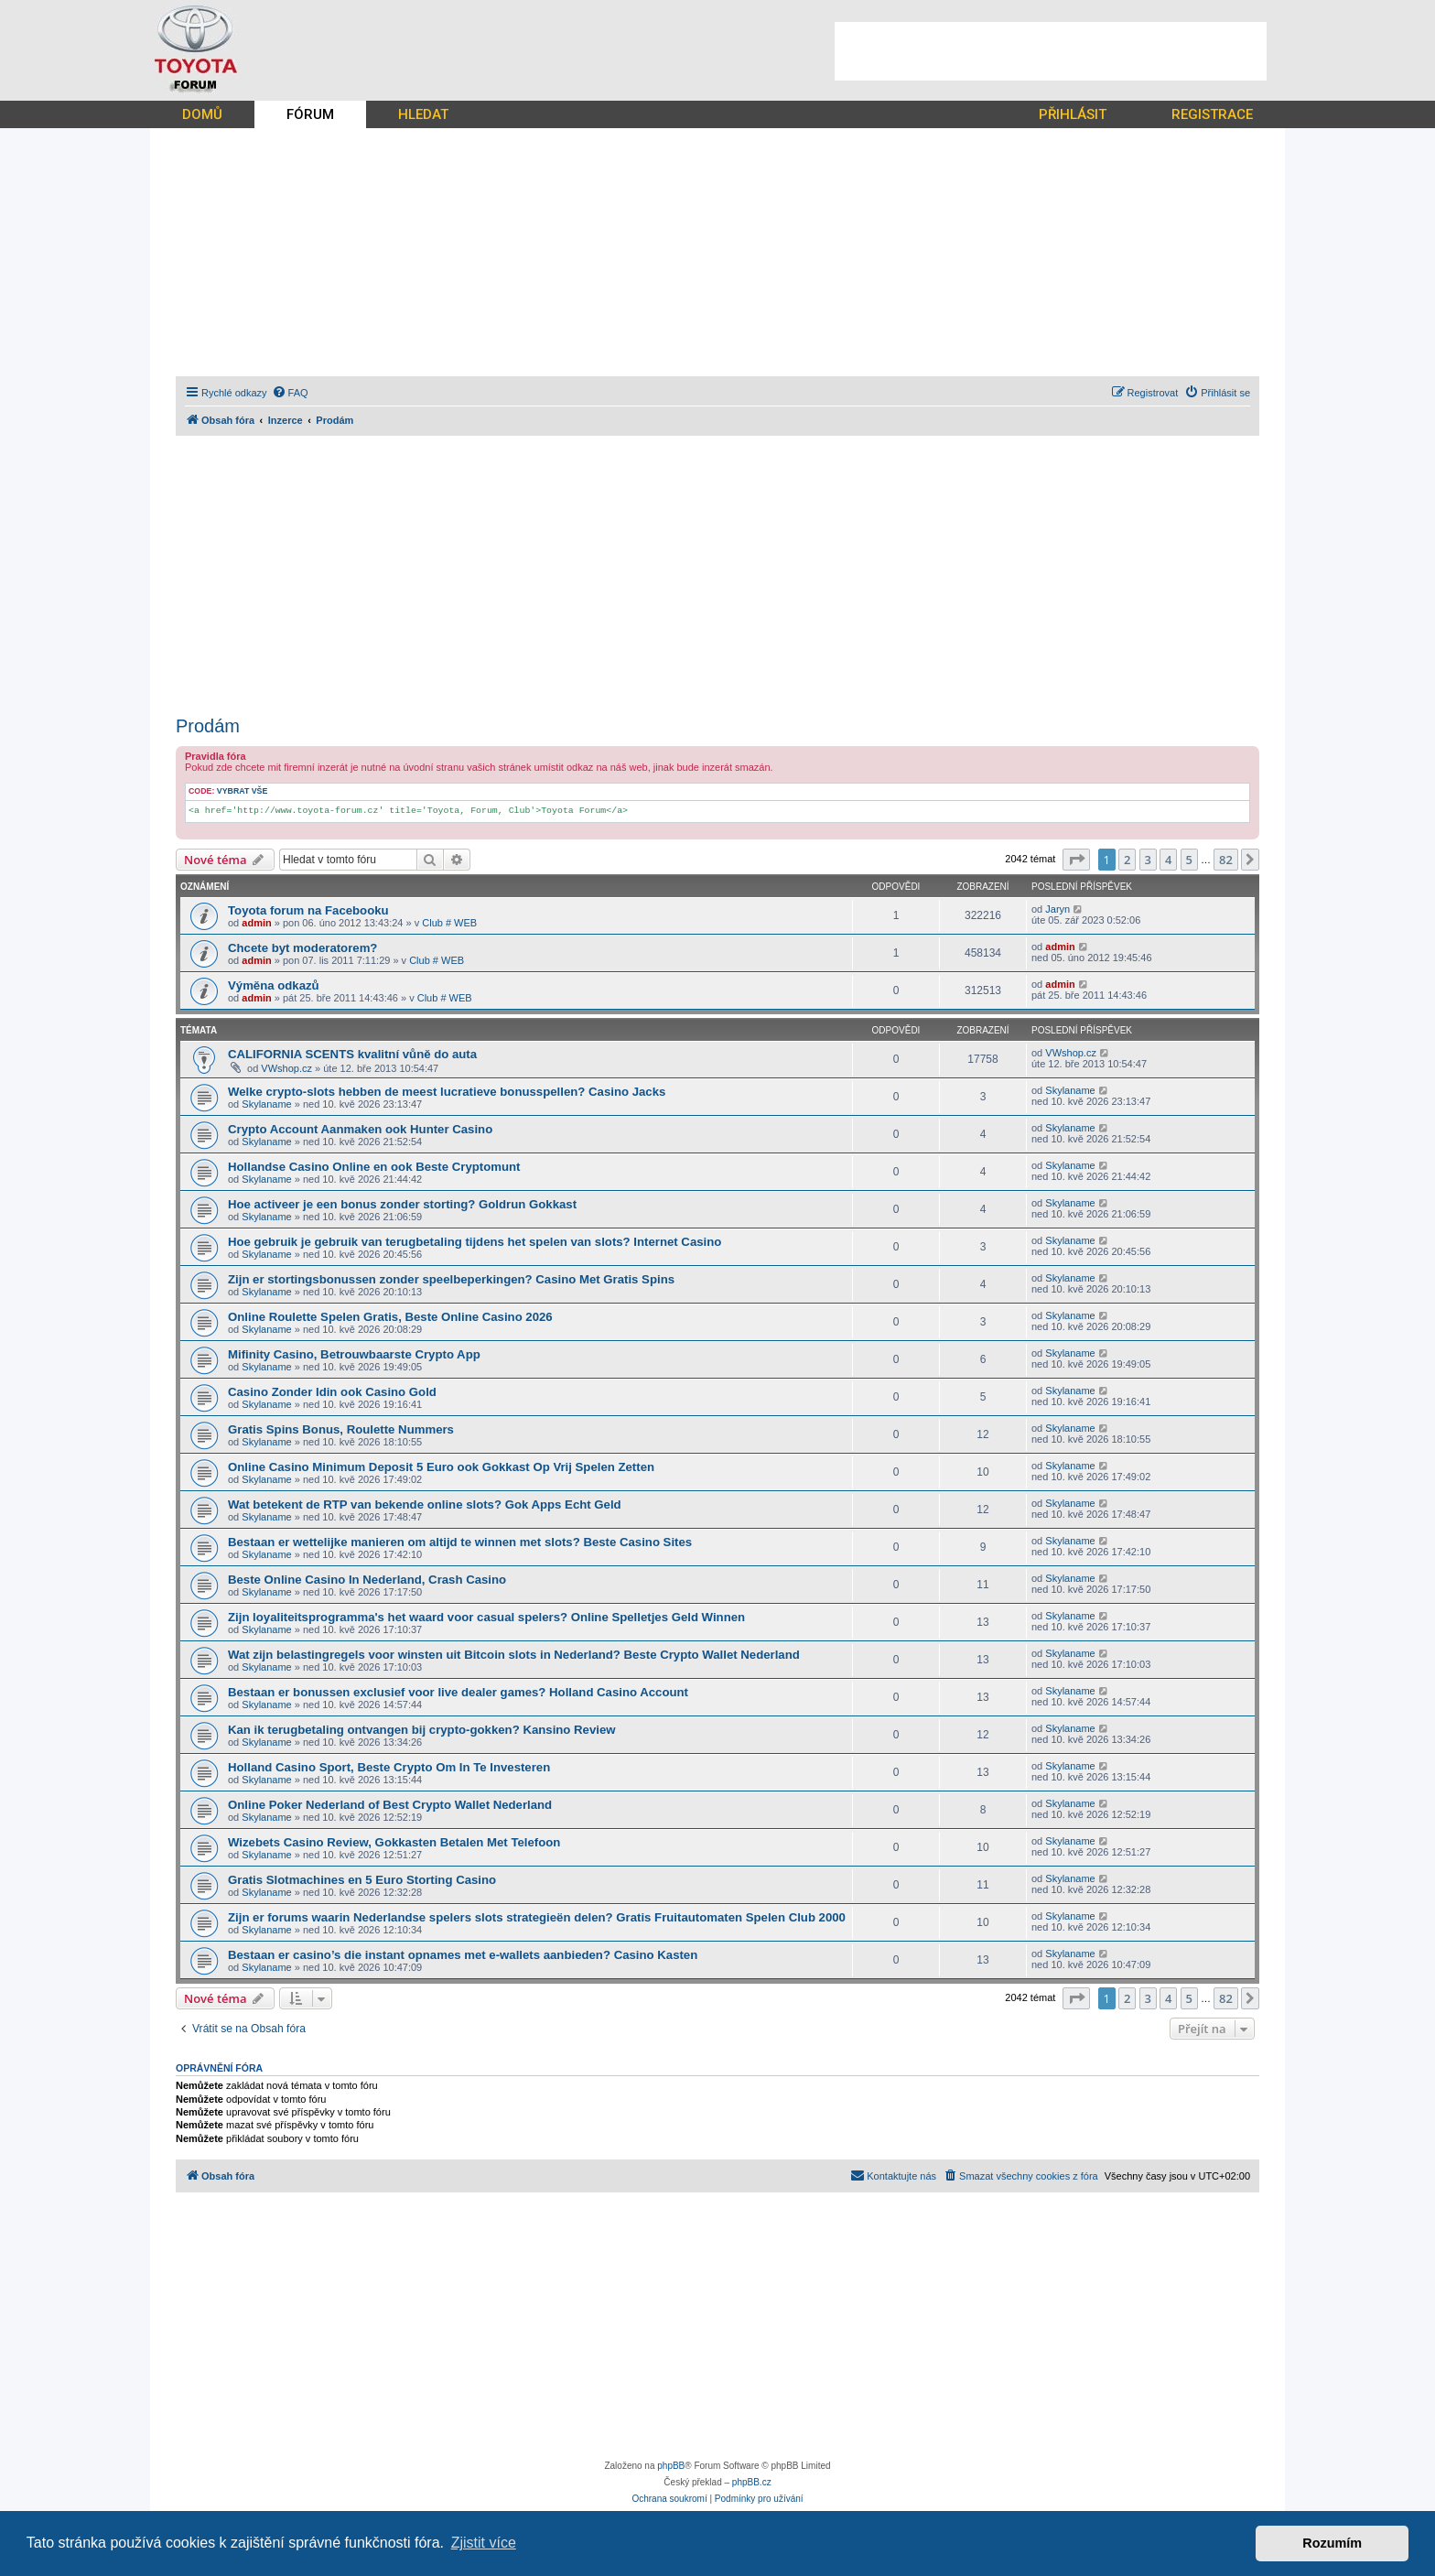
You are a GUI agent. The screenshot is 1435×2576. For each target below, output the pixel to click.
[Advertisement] (1050, 51)
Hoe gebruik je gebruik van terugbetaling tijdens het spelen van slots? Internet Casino (474, 1242)
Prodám (208, 726)
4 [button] (1168, 859)
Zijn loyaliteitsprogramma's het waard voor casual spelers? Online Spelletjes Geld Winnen (486, 1617)
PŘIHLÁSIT (1072, 114)
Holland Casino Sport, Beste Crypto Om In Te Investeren (389, 1767)
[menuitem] (290, 393)
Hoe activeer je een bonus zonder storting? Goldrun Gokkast (402, 1204)
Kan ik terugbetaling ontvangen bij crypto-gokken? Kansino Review (422, 1730)
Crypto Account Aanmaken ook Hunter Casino (360, 1129)
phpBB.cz (751, 2482)
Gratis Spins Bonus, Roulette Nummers (341, 1429)
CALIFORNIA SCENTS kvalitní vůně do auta (352, 1054)
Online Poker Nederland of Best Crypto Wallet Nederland (390, 1805)
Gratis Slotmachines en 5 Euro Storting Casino (362, 1880)
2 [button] (1127, 859)
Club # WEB (449, 922)
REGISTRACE (1212, 114)
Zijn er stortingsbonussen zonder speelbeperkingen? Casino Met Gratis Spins (451, 1279)
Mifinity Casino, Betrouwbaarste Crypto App (354, 1354)
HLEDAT (423, 114)
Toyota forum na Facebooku (308, 910)
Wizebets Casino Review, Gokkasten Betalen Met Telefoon (394, 1842)
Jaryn (1057, 909)
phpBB (671, 2466)
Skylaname (266, 1104)
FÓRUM (310, 114)
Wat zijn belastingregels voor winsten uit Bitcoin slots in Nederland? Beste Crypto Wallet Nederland (514, 1654)
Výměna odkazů (273, 985)
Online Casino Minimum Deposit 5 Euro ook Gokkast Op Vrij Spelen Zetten (441, 1467)
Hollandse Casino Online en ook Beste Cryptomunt (374, 1167)
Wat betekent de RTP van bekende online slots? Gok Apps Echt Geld (424, 1504)
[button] (1076, 860)
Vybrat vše (242, 791)
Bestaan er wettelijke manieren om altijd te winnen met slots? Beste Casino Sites (460, 1542)
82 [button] (1226, 859)
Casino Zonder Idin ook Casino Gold (332, 1392)
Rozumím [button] (1332, 2543)
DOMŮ (202, 114)
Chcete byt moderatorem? (302, 948)
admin (256, 922)
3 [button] (1148, 859)
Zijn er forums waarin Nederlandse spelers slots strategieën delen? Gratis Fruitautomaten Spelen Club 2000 (537, 1917)
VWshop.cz (286, 1068)
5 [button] (1189, 859)
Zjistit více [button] (483, 2542)
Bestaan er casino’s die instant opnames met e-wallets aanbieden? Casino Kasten (462, 1955)
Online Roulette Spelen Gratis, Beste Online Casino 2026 (390, 1317)
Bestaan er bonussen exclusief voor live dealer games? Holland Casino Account (458, 1692)
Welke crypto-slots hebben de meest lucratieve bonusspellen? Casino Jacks (446, 1092)
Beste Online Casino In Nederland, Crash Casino (367, 1579)
